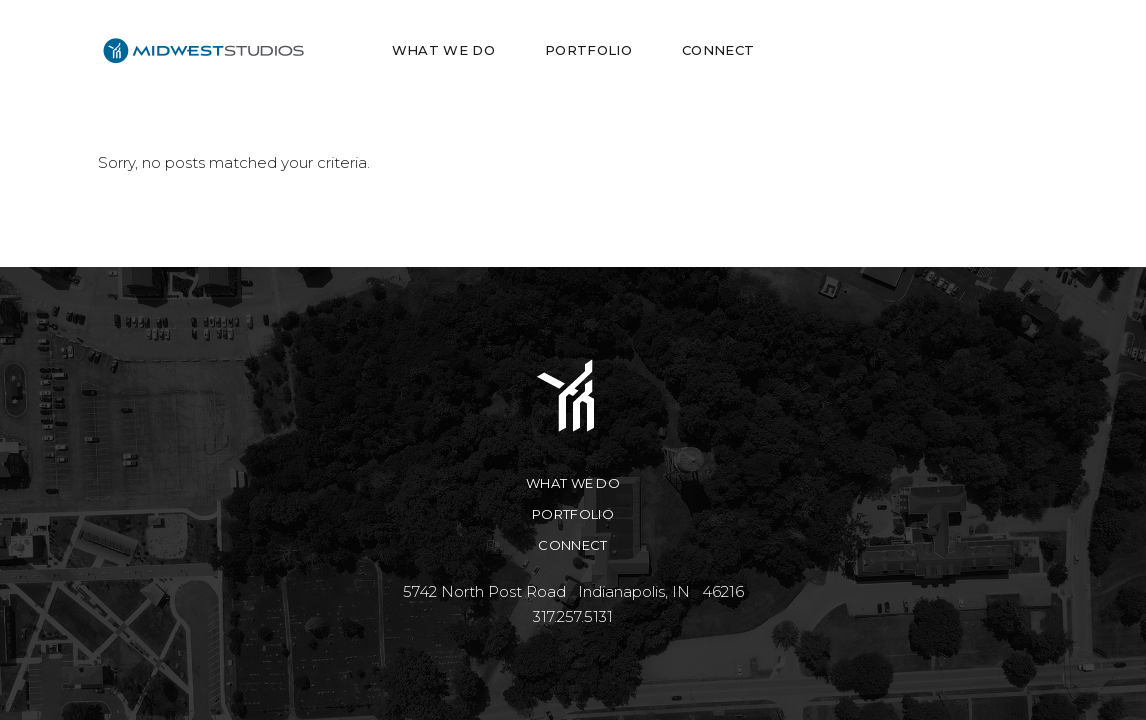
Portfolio (573, 514)
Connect (572, 545)
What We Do (573, 483)
